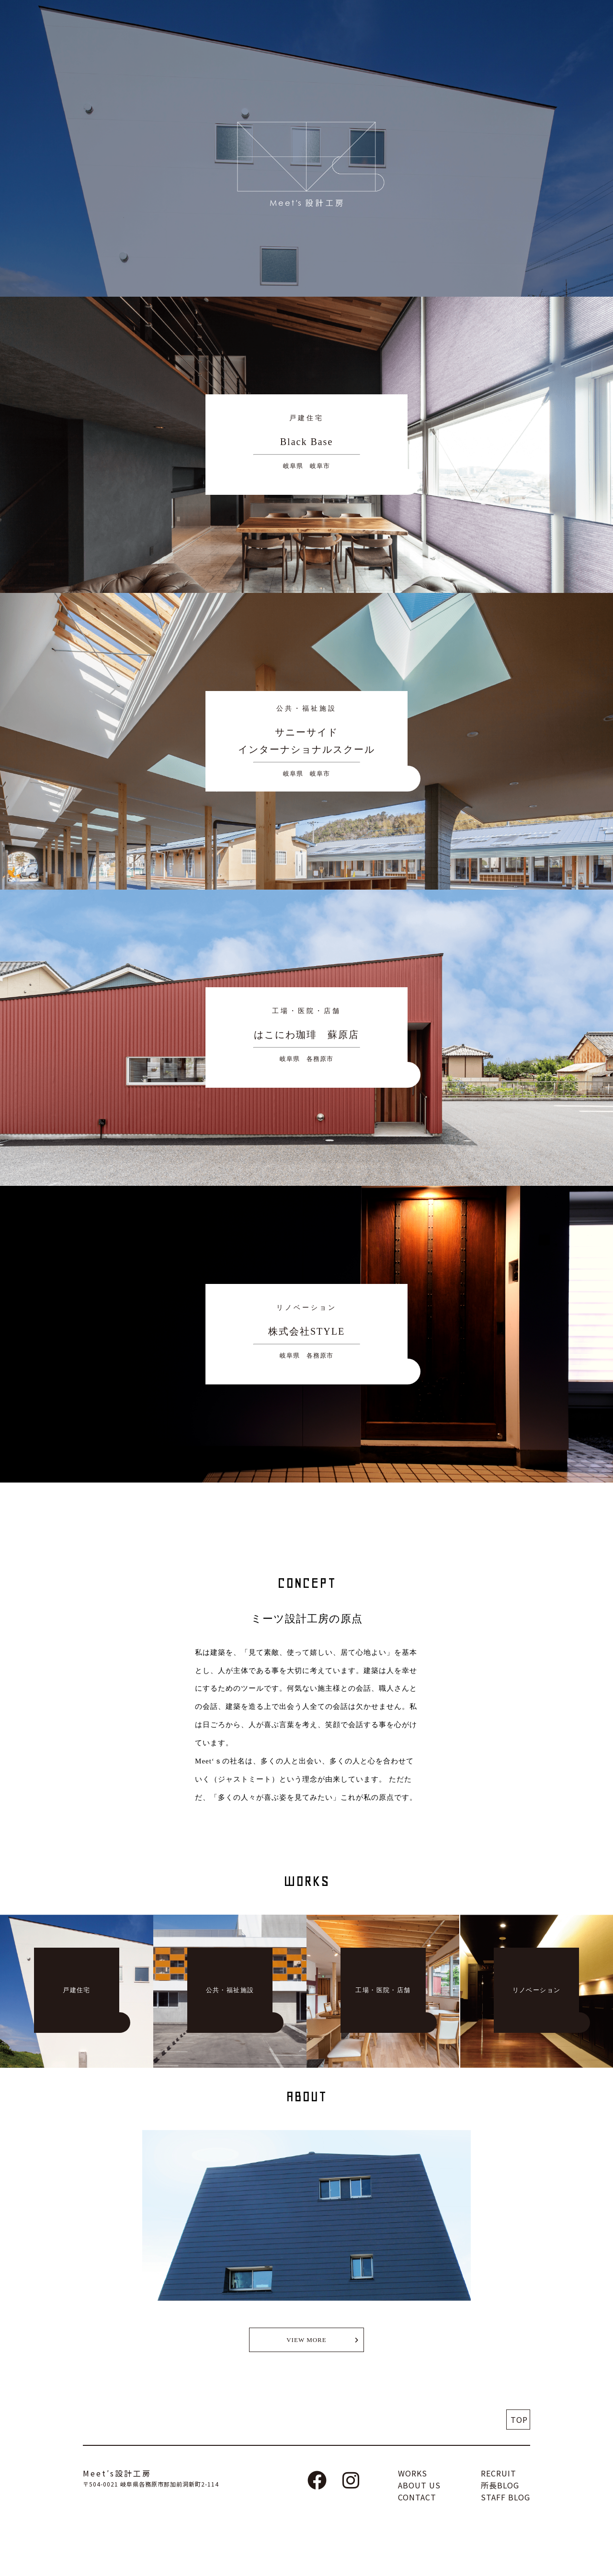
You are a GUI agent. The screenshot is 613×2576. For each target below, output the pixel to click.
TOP (519, 2419)
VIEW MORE (306, 2339)
